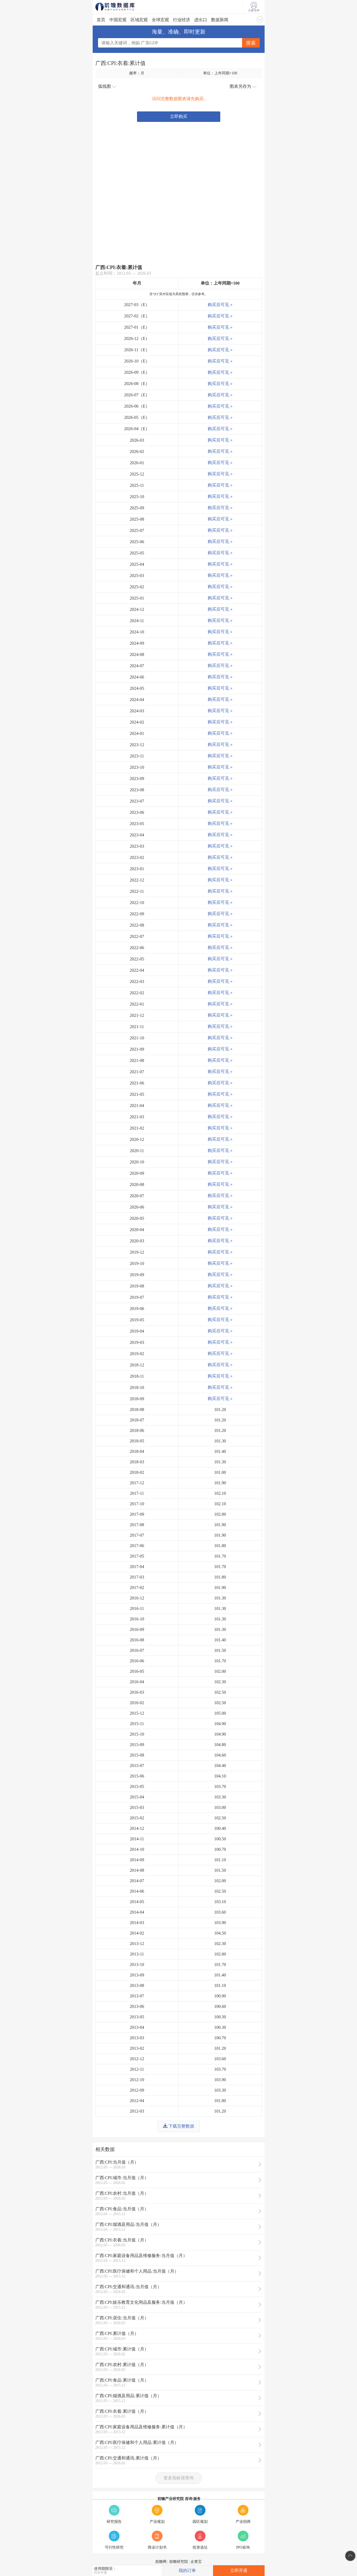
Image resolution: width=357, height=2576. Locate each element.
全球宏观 (160, 19)
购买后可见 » (220, 304)
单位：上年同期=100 (220, 73)
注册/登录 (254, 7)
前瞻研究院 (178, 2562)
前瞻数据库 (122, 7)
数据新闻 (219, 19)
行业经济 (181, 19)
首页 (101, 19)
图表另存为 (243, 86)
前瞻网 (161, 2562)
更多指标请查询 (179, 2478)
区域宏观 (139, 19)
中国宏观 (118, 19)
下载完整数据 (178, 2126)
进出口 (200, 19)
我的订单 (187, 2570)
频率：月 (136, 73)
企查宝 (196, 2562)
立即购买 (178, 116)
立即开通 (238, 2570)
